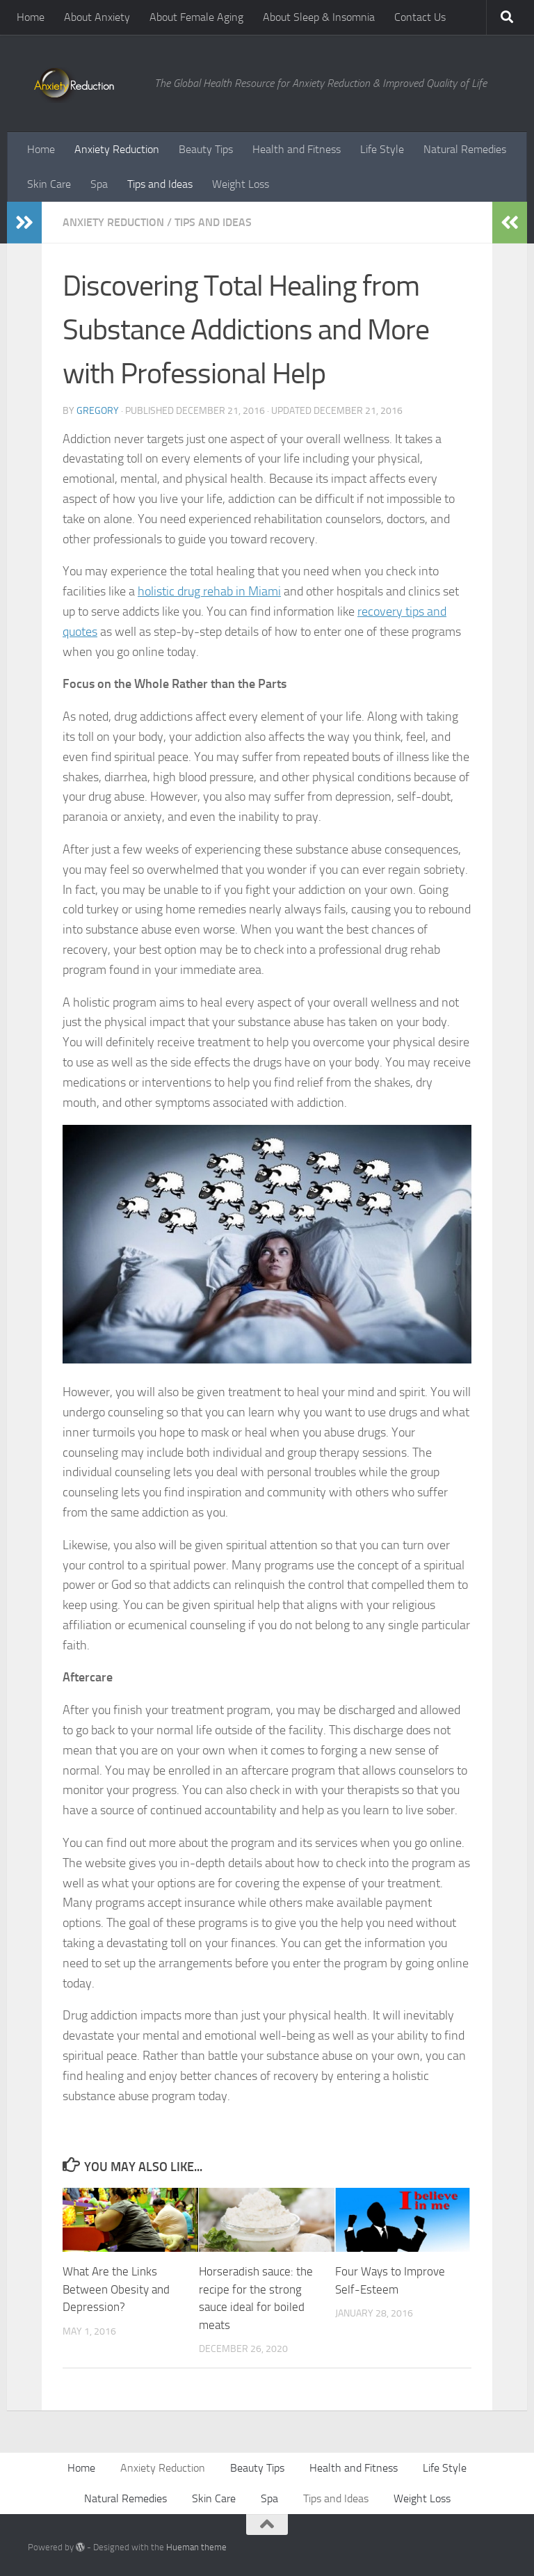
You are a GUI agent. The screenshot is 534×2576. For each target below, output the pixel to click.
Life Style (382, 149)
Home (30, 17)
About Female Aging (196, 17)
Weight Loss (240, 184)
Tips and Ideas (160, 184)
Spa (99, 184)
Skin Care (49, 184)
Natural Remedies (464, 149)
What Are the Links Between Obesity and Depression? (116, 2289)
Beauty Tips (206, 149)
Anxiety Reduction (116, 149)
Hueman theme (196, 2547)
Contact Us (420, 17)
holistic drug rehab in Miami (209, 591)
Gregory (97, 411)
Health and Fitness (296, 149)
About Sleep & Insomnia (319, 17)
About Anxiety (97, 17)
